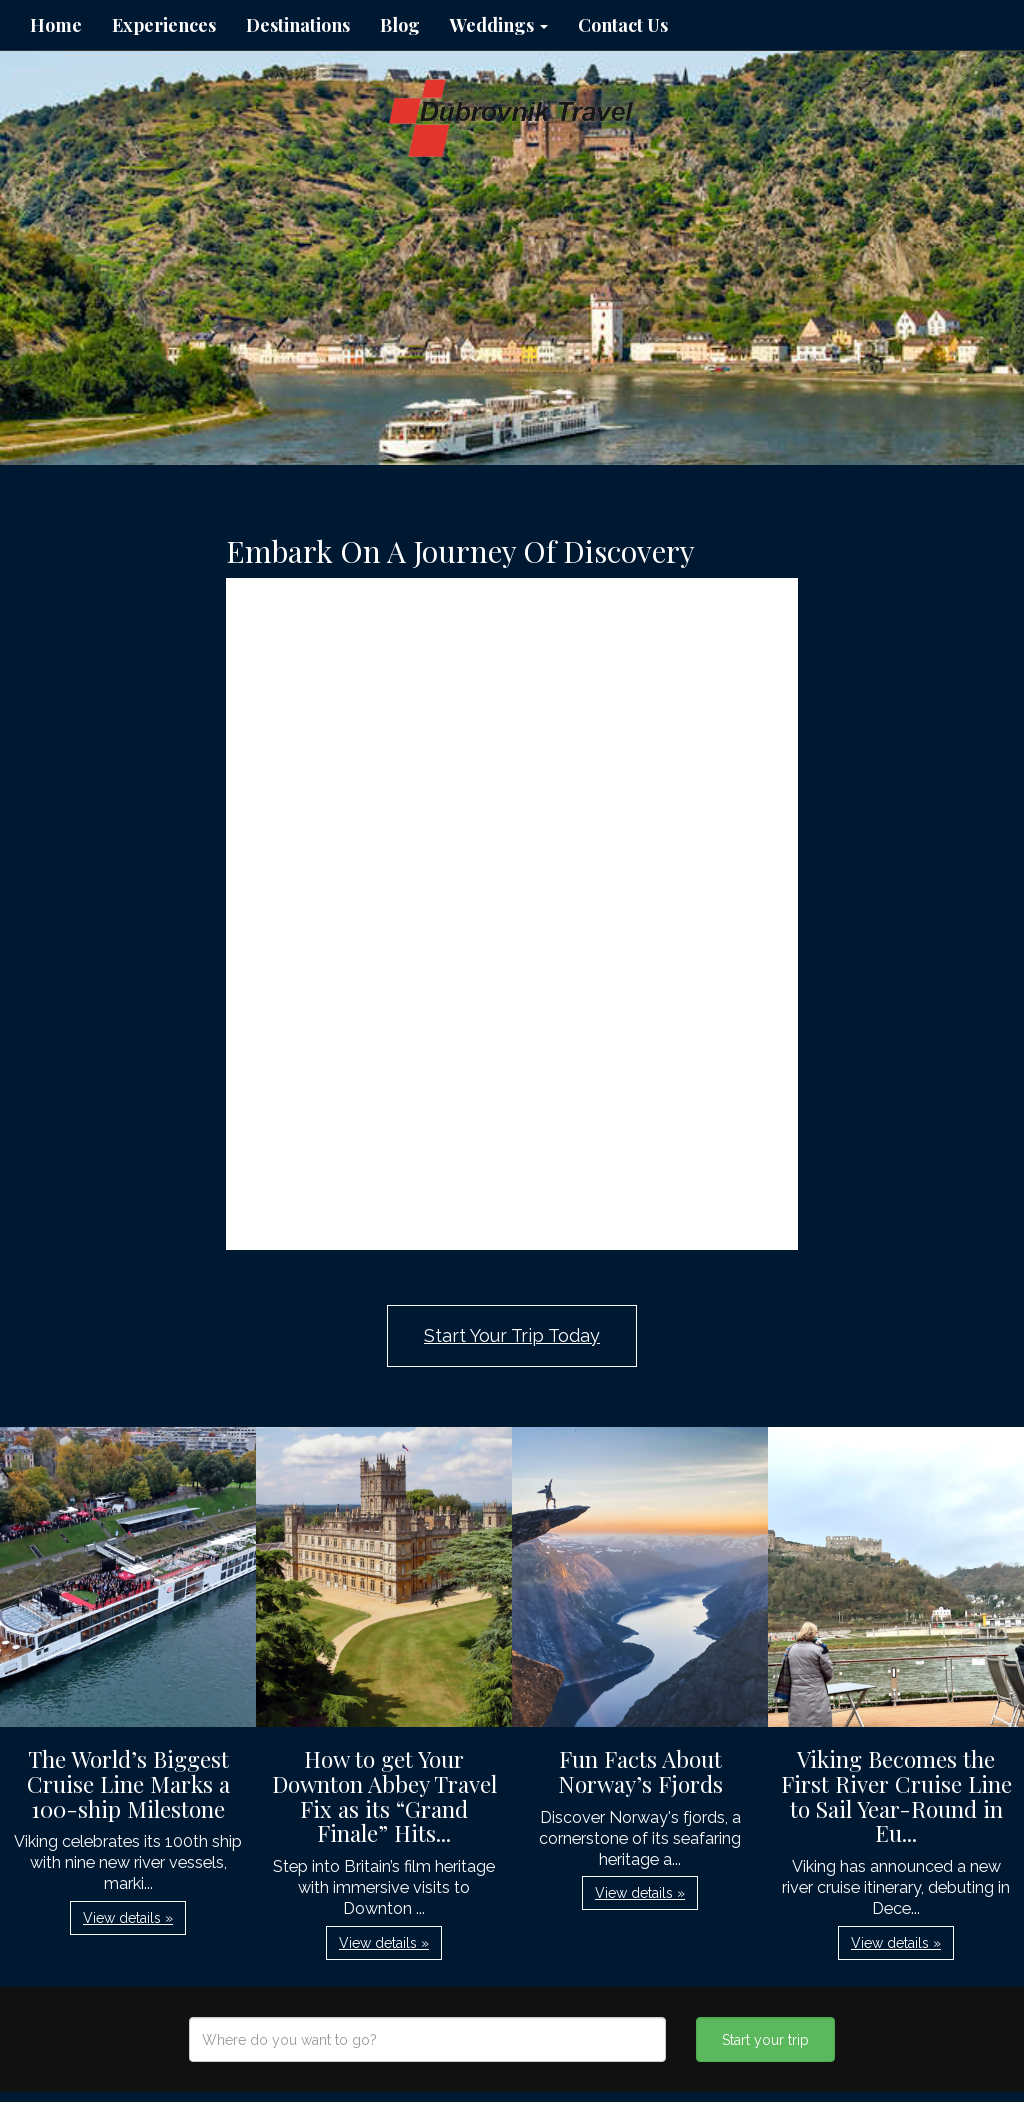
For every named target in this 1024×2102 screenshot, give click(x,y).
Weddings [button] (499, 25)
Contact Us (623, 25)
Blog (400, 25)
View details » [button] (128, 1918)
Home (56, 25)
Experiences (164, 25)
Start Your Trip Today (512, 1335)
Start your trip (765, 2040)
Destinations (298, 25)
